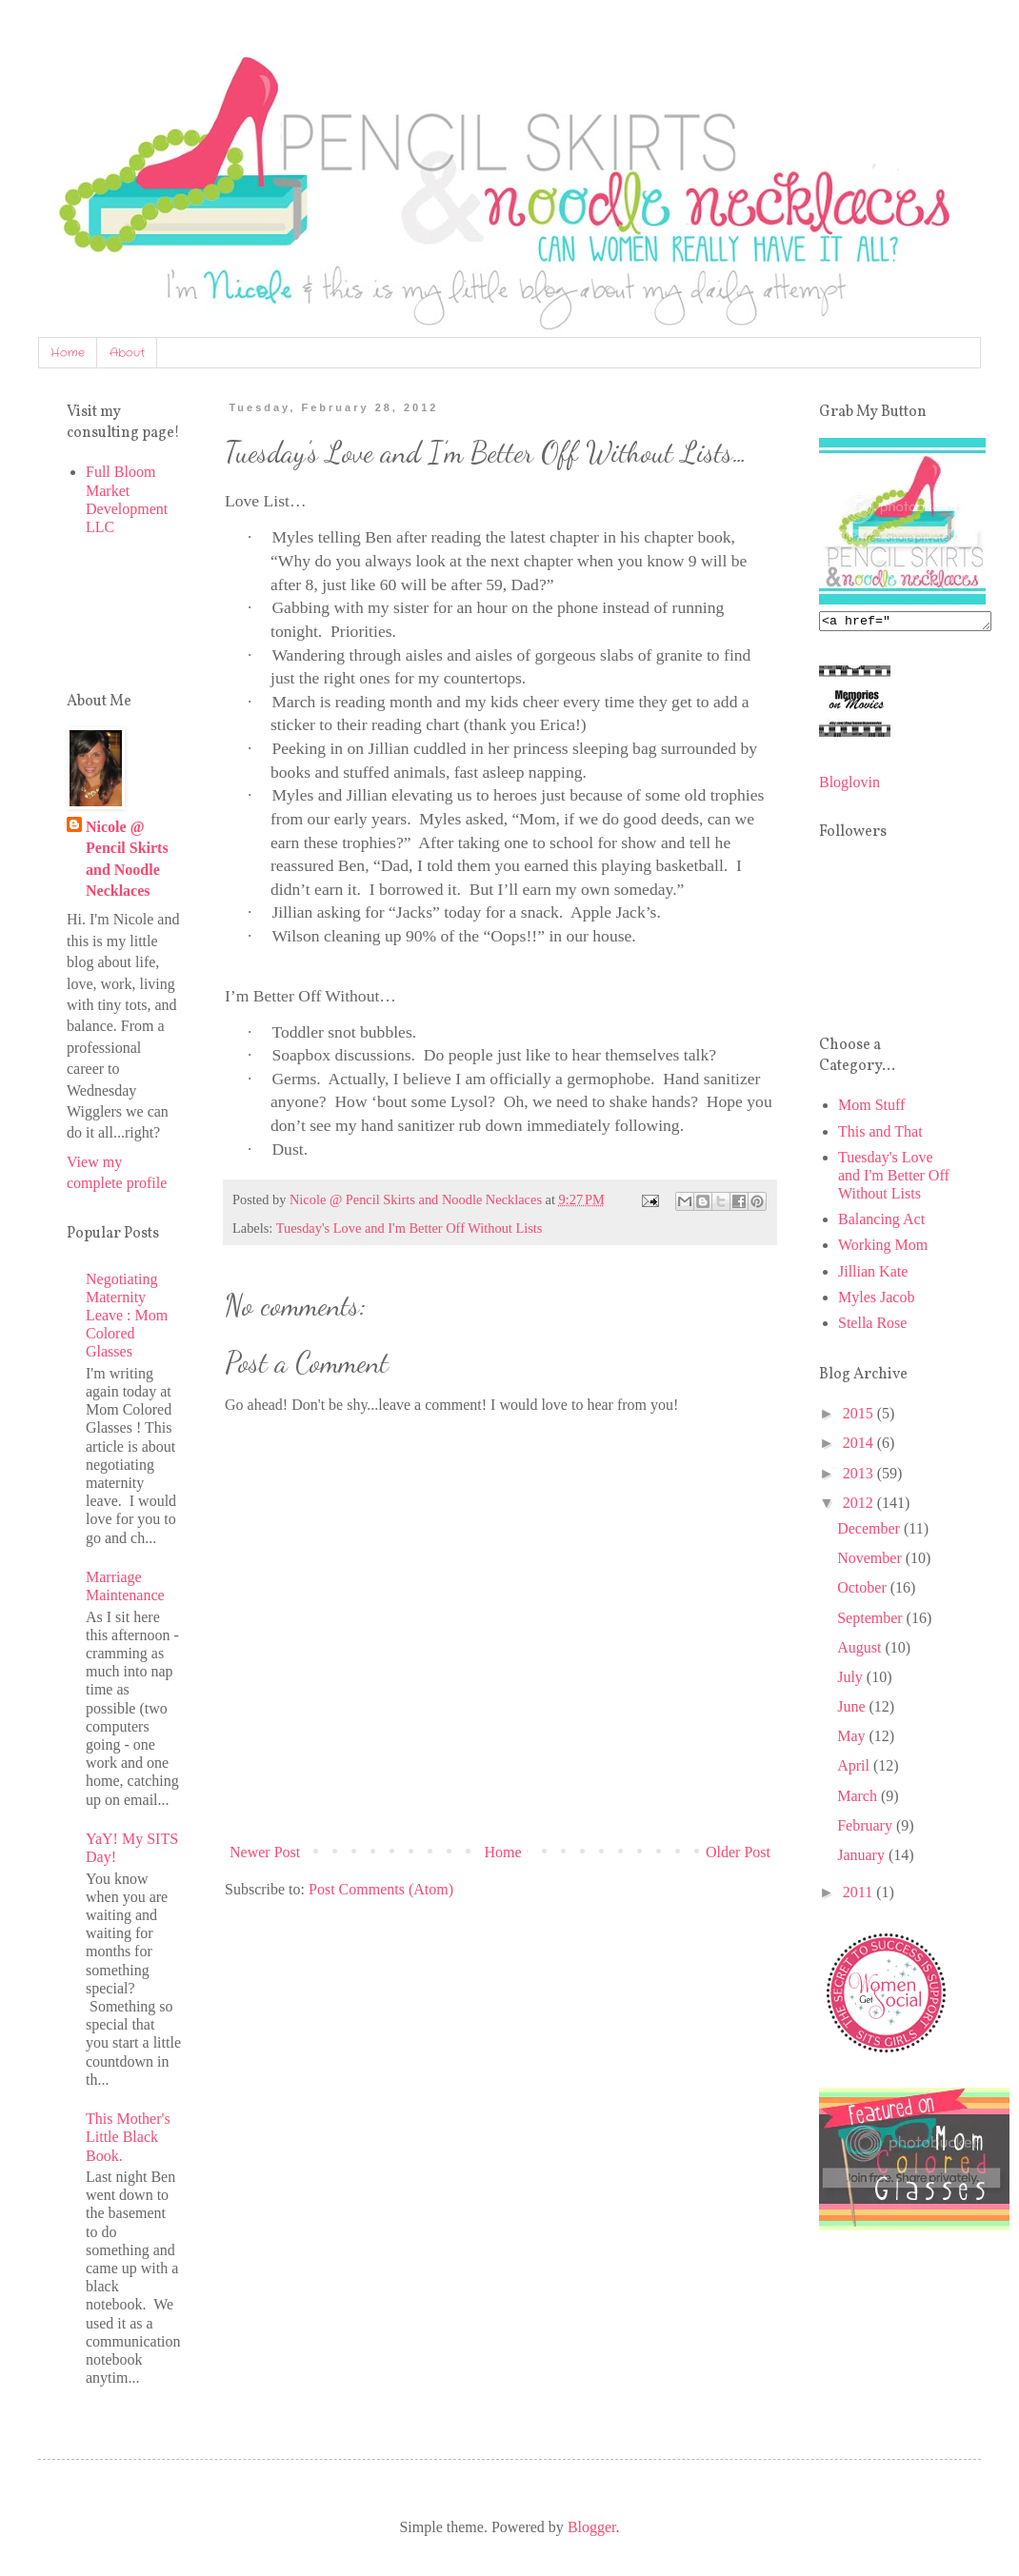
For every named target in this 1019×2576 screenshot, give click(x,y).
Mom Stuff (871, 1108)
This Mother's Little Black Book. (128, 2136)
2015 (860, 1416)
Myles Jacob (876, 1300)
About (127, 353)
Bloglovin (849, 785)
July (852, 1680)
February (866, 1828)
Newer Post (265, 1852)
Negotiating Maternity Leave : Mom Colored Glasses (127, 1315)
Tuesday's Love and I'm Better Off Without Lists (409, 1228)
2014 (860, 1445)
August (861, 1650)
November (871, 1561)
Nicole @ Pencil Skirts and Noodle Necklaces (127, 859)
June (853, 1709)
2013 (860, 1476)
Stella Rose (872, 1326)
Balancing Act (881, 1222)
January (863, 1858)
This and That (880, 1134)
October (863, 1590)
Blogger (592, 2527)
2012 (860, 1505)
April (855, 1768)
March (859, 1799)
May (853, 1739)
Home (67, 353)
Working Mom (883, 1247)
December (870, 1531)
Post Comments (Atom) (381, 1889)
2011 (859, 1895)
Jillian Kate (873, 1274)
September (871, 1621)
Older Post (738, 1852)
